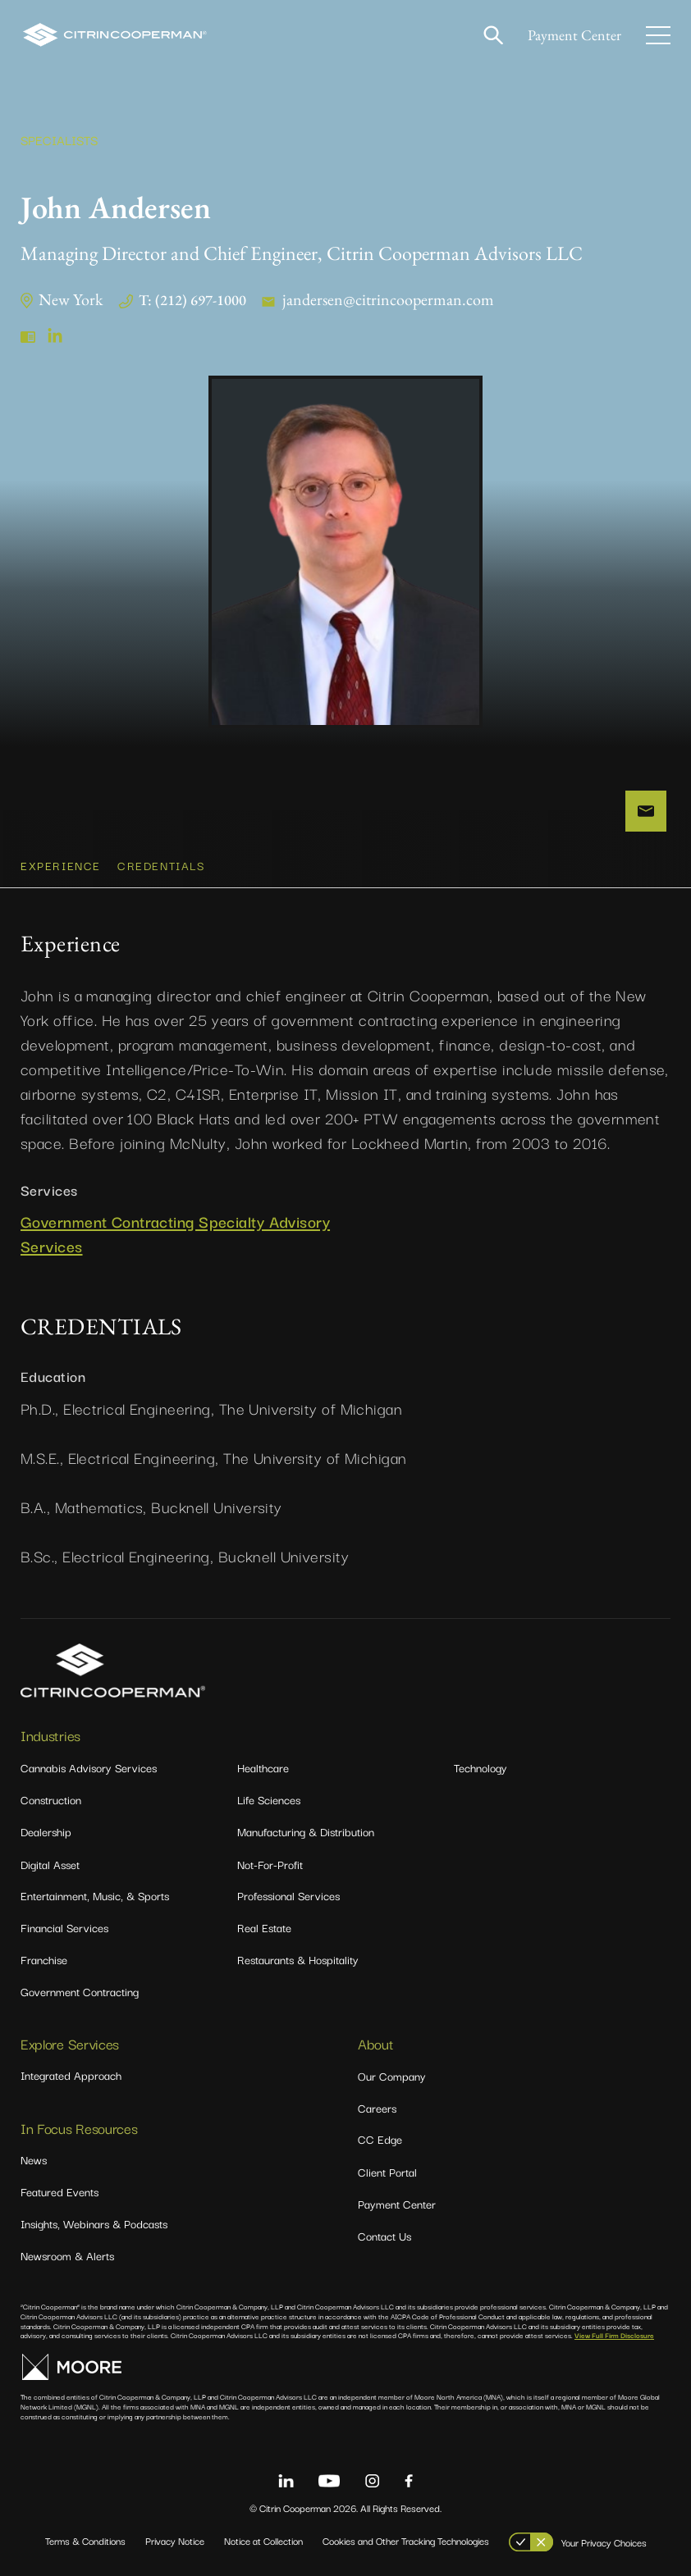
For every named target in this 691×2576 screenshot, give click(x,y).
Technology (480, 1767)
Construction (51, 1799)
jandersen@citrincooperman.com (388, 299)
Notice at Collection (263, 2540)
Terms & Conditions (85, 2540)
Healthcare (263, 1767)
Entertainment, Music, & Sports (95, 1895)
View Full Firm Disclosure (614, 2335)
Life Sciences (268, 1799)
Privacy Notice (174, 2540)
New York (71, 299)
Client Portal (387, 2172)
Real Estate (264, 1927)
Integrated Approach (71, 2075)
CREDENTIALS (161, 865)
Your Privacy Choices (604, 2542)
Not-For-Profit (270, 1864)
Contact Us (384, 2236)
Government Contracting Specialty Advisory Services (175, 1234)
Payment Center (574, 34)
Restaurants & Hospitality (298, 1959)
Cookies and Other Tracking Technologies (406, 2540)
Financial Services (64, 1927)
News (34, 2159)
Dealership (46, 1831)
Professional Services (288, 1895)
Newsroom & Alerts (67, 2255)
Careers (377, 2108)
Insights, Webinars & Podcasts (94, 2223)
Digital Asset (50, 1864)
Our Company (392, 2076)
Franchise (44, 1959)
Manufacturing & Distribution (305, 1831)
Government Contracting (80, 1991)
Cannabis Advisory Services (89, 1767)
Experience (61, 865)
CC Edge (380, 2139)
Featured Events (59, 2191)
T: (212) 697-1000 (192, 299)
